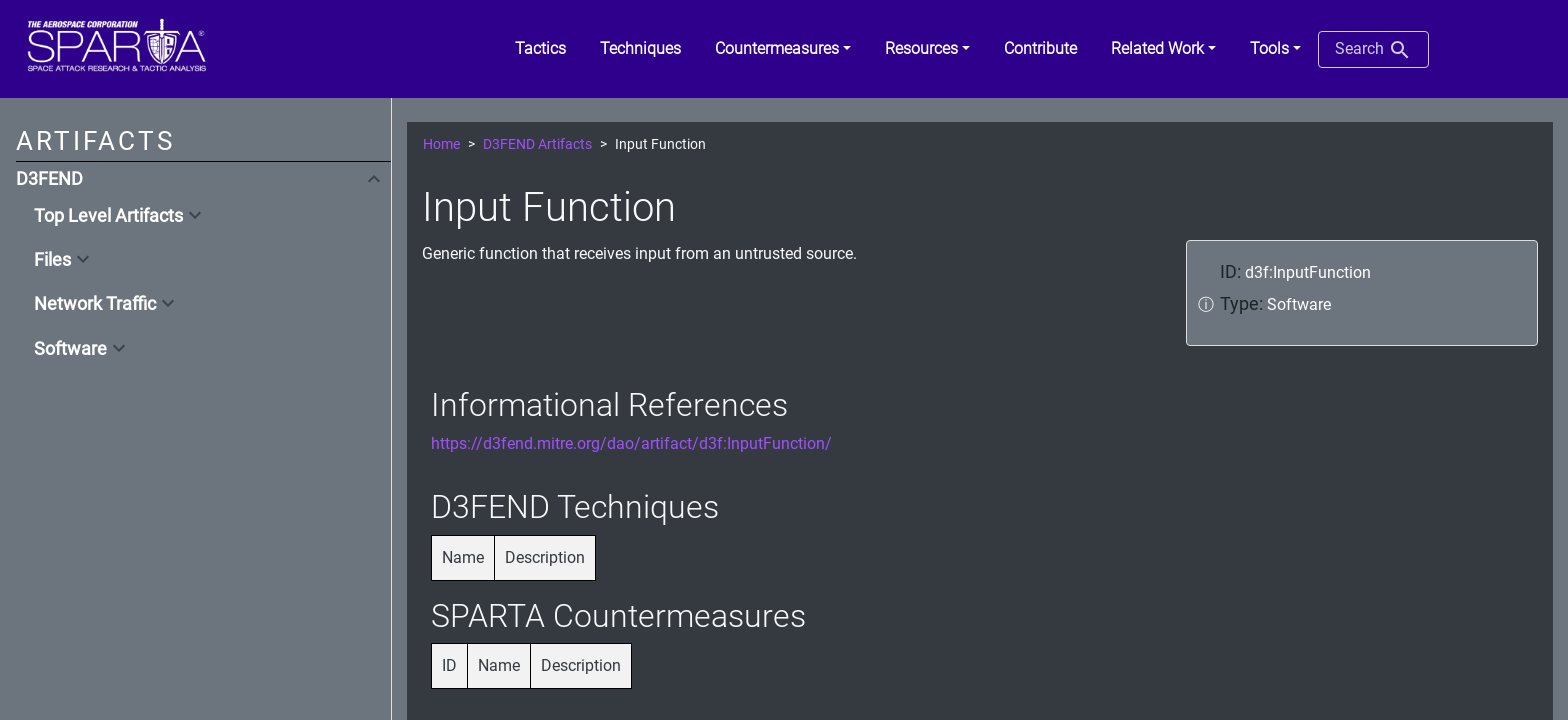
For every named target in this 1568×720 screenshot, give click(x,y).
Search (1373, 50)
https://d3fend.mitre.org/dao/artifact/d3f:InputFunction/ (631, 443)
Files (52, 260)
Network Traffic (95, 304)
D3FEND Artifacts (537, 144)
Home (441, 144)
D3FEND (49, 179)
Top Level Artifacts (108, 216)
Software (70, 349)
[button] (783, 49)
